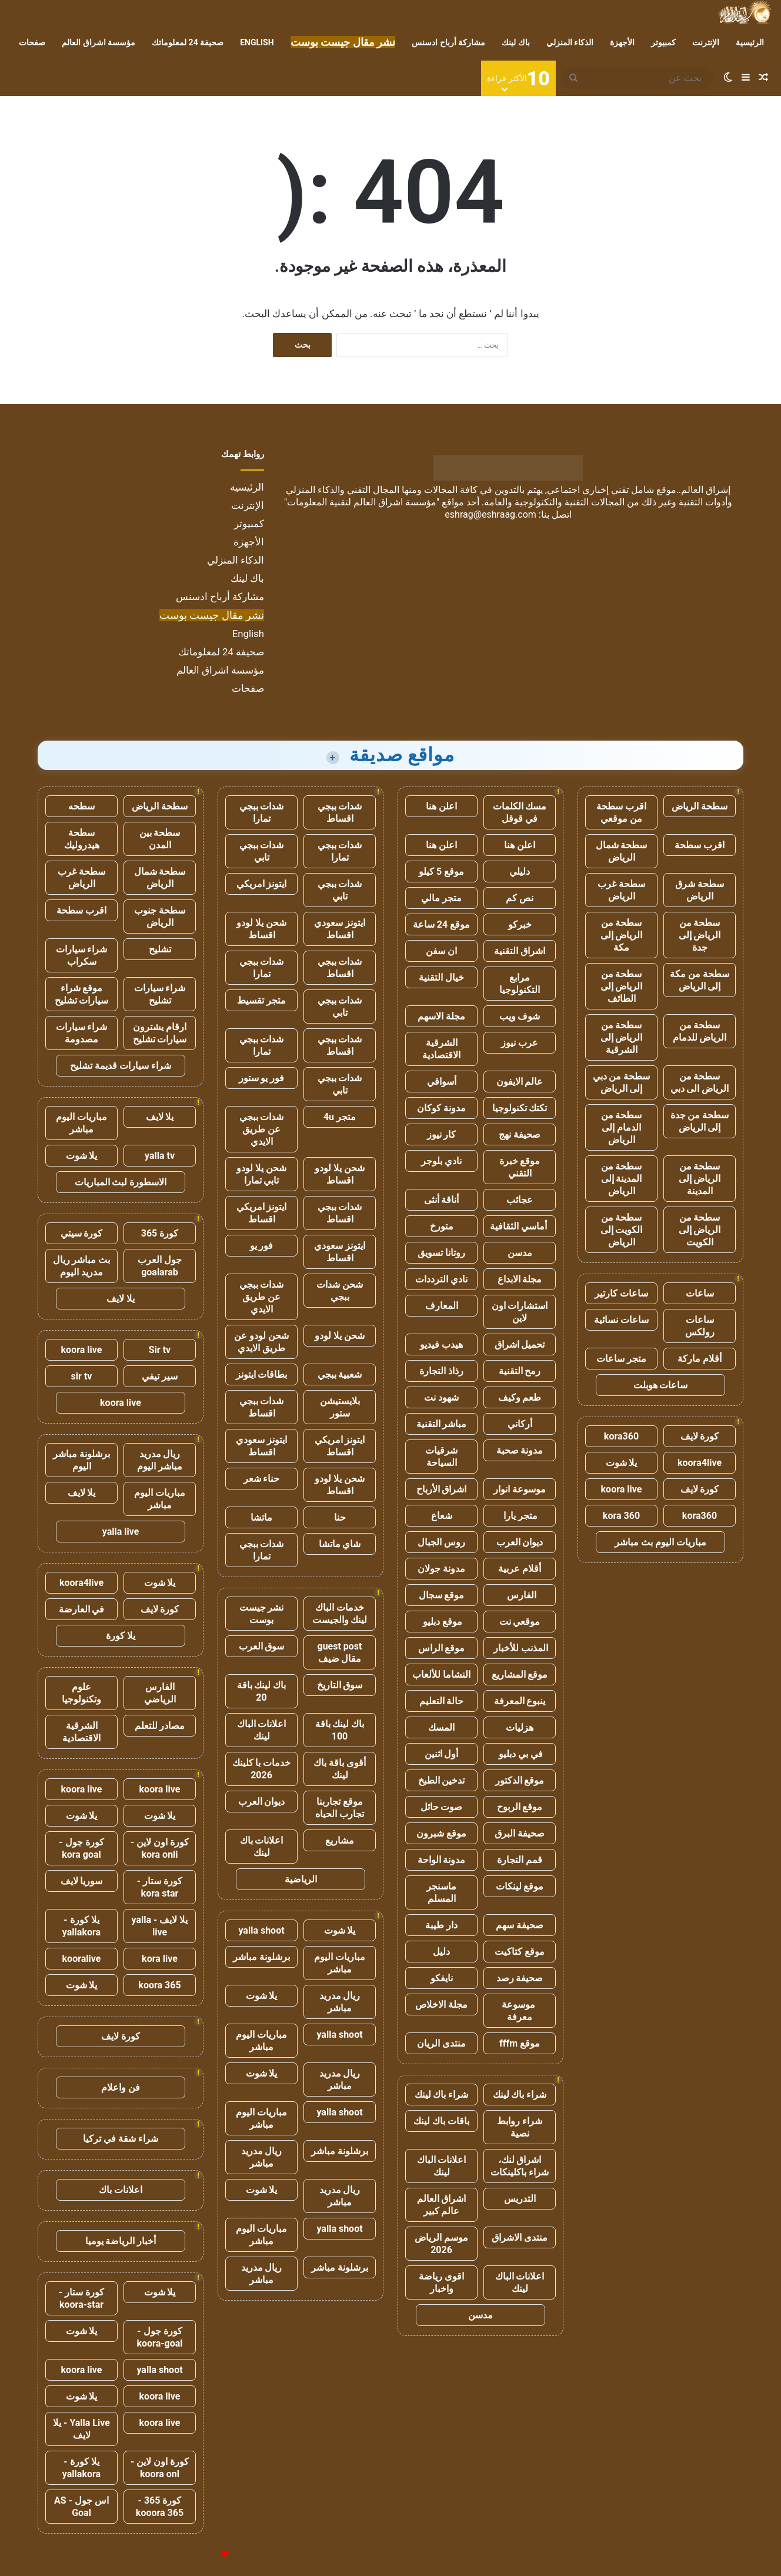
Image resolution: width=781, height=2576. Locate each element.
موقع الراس (441, 1648)
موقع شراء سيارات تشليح (82, 994)
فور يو (261, 1245)
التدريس (520, 2198)
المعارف (441, 1305)
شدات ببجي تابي (261, 851)
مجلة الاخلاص (441, 2004)
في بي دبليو (519, 1753)
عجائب (519, 1199)
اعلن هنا (441, 806)
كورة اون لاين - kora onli (160, 1848)
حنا (340, 1517)
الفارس (520, 1595)
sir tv (81, 1376)
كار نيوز (441, 1134)
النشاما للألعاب (441, 1674)
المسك (441, 1727)
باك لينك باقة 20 (261, 1691)
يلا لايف (160, 1116)
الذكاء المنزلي (569, 42)
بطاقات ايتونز (262, 1374)
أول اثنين (442, 1753)
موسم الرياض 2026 (441, 2243)
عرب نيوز (519, 1042)
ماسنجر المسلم (441, 1892)
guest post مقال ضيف (339, 1652)
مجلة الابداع (520, 1279)
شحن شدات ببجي (339, 1290)
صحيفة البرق (520, 1833)
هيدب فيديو (441, 1344)
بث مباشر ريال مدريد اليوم (82, 1266)
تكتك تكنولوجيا (520, 1108)
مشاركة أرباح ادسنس (448, 42)
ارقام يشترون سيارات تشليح (160, 1033)
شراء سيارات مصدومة (82, 1033)
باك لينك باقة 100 (340, 1730)
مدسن (520, 1252)
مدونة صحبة (519, 1450)
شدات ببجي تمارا (261, 812)
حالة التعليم (441, 1701)
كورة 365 (160, 1233)
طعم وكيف (520, 1397)
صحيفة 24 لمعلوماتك (187, 42)
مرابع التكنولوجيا (519, 983)
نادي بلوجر (441, 1161)
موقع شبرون (441, 1833)
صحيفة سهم (519, 1925)
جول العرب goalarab (160, 1266)
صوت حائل (441, 1806)
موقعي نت (519, 1621)
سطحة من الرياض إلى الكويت (700, 1230)
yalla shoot (261, 1930)
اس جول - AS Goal (81, 2506)
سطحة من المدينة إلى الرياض (621, 1179)
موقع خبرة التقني (519, 1167)
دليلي (519, 871)
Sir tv (160, 1349)
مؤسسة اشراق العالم (98, 42)
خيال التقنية (441, 977)
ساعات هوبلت (660, 1385)
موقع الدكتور (520, 1780)
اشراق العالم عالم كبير (441, 2205)
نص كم (519, 898)
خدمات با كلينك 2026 (261, 1769)
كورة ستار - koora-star (81, 2298)
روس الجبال (441, 1542)
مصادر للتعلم (160, 1725)
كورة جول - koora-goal (159, 2337)
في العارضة (82, 1609)
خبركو (520, 924)
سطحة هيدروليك (81, 839)
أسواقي (441, 1081)
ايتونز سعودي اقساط (339, 929)
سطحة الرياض (699, 806)
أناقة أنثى (441, 1199)
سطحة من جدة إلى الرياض (699, 1121)
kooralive (81, 1958)
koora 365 (159, 1985)
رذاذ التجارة (441, 1371)
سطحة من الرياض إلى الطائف (621, 986)
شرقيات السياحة (441, 1456)
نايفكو (441, 1978)
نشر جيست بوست (261, 1613)
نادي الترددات (441, 1279)
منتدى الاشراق (520, 2237)
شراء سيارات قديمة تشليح (120, 1065)
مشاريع (339, 1840)
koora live (621, 1489)
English (256, 42)
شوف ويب (519, 1016)
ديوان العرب (519, 1542)
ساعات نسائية (621, 1319)
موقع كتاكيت (520, 1951)
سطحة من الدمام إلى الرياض (621, 1127)
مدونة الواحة (442, 1859)
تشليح (160, 949)
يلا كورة (120, 1635)
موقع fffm (519, 2043)
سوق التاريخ (340, 1685)
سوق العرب (262, 1646)
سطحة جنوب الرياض (159, 916)
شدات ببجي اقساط (340, 812)
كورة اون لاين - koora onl (160, 2468)
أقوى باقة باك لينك (339, 1769)
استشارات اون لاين (520, 1312)
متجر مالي (441, 898)
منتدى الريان (441, 2043)
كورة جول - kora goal (81, 1848)
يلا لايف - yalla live (160, 1926)
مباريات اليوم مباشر (339, 1963)
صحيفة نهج (519, 1134)
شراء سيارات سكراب (82, 955)
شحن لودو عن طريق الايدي (261, 1342)
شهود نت (441, 1397)
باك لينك (515, 42)
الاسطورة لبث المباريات (121, 1182)
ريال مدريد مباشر (340, 2002)
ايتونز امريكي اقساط (261, 1213)
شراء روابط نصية (519, 2127)
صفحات (32, 42)
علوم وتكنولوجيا (81, 1693)
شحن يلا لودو (340, 1335)
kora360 (621, 1436)
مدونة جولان (441, 1568)
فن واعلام (120, 2087)
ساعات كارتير (621, 1293)
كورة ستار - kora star (159, 1887)
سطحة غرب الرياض (621, 890)
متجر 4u (339, 1116)
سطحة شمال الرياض (622, 851)
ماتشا (261, 1517)
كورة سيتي (82, 1233)
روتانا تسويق (441, 1252)
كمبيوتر (663, 42)
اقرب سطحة (700, 845)
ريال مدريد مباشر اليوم (159, 1460)
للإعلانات (205, 2554)
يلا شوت (622, 1462)
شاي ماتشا (340, 1543)
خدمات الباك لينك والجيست (340, 1613)
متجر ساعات (621, 1358)
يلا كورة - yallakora (81, 1926)
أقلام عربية (519, 1568)
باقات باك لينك (441, 2121)
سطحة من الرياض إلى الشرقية (621, 1037)
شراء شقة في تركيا (120, 2138)
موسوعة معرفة (520, 2010)
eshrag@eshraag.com (490, 514)
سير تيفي (160, 1376)
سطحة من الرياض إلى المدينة (700, 1179)
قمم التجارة (519, 1859)
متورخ (441, 1226)
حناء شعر (261, 1478)
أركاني (520, 1423)
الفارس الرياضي (160, 1693)
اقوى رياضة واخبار (441, 2282)
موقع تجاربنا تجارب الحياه (339, 1807)
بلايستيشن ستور (340, 1407)
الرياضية (301, 1879)
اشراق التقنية (519, 951)
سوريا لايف (82, 1881)
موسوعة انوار (519, 1489)
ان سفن (441, 951)
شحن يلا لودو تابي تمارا (261, 1174)
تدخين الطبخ (441, 1780)
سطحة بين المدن (160, 839)
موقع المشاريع (520, 1674)
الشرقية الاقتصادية (441, 1049)
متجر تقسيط (261, 1000)
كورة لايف (699, 1436)
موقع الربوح (520, 1806)
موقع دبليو (441, 1621)
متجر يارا (520, 1515)
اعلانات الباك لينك (441, 2166)
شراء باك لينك (520, 2094)
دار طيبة (441, 1925)
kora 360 (621, 1515)
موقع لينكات (520, 1886)
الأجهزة (622, 42)
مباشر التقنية (441, 1423)
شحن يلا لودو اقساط (261, 929)
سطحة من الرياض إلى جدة (700, 935)
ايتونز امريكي (261, 883)
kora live (160, 1958)
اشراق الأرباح (441, 1489)
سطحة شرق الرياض (699, 890)
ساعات (700, 1293)
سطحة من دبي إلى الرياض (621, 1082)
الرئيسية (750, 42)
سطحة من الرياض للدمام (700, 1031)
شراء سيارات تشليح (160, 994)
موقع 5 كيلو (441, 871)
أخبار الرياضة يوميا (120, 2241)
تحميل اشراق (520, 1344)
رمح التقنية (520, 1371)
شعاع (441, 1515)
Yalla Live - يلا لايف (81, 2429)
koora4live (699, 1462)
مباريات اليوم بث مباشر (660, 1542)
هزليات (519, 1727)
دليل (441, 1951)
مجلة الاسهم (441, 1016)
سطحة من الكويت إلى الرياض (621, 1230)
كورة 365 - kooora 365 (159, 2506)
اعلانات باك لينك (261, 1846)
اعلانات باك (120, 2189)
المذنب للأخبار (519, 1648)
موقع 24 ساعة (441, 924)
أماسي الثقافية (519, 1226)
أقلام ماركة (699, 1358)
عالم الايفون (519, 1081)
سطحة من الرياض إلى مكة (621, 935)
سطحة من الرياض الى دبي (699, 1082)
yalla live (120, 1531)
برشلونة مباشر (261, 1956)
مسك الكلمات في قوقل (520, 812)
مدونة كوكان (441, 1108)
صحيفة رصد (519, 1978)
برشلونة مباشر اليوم (81, 1460)
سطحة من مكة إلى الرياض (699, 980)
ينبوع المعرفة (520, 1701)
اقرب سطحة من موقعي (621, 812)
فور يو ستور (262, 1078)
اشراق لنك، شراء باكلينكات (519, 2166)
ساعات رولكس (700, 1326)
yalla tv (160, 1155)
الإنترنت (705, 42)
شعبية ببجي (340, 1374)
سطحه (81, 806)
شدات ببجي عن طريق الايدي (261, 1129)
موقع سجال (442, 1595)
